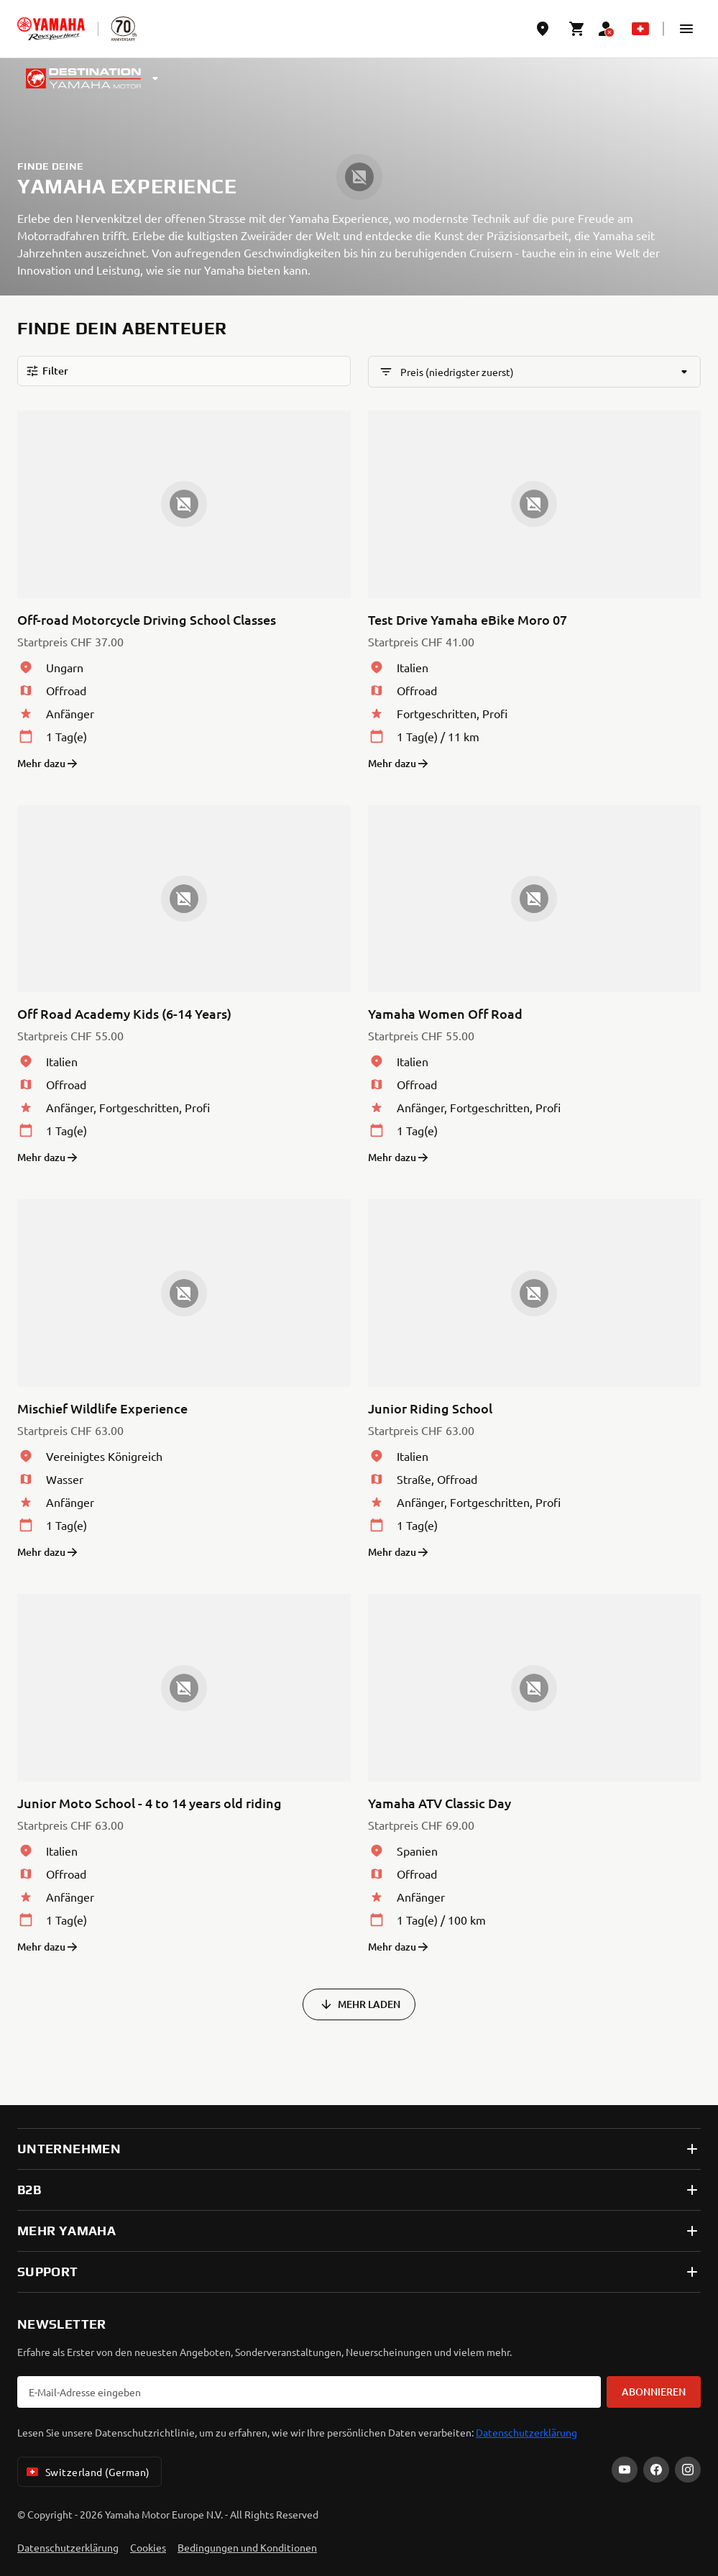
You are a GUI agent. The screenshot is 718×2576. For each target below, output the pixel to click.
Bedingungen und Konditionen (247, 2547)
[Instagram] (688, 2470)
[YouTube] (625, 2470)
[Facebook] (656, 2470)
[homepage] (51, 29)
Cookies (148, 2547)
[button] (686, 28)
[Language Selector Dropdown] (640, 28)
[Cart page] (577, 28)
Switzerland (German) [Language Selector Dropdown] (86, 2471)
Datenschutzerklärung (526, 2432)
